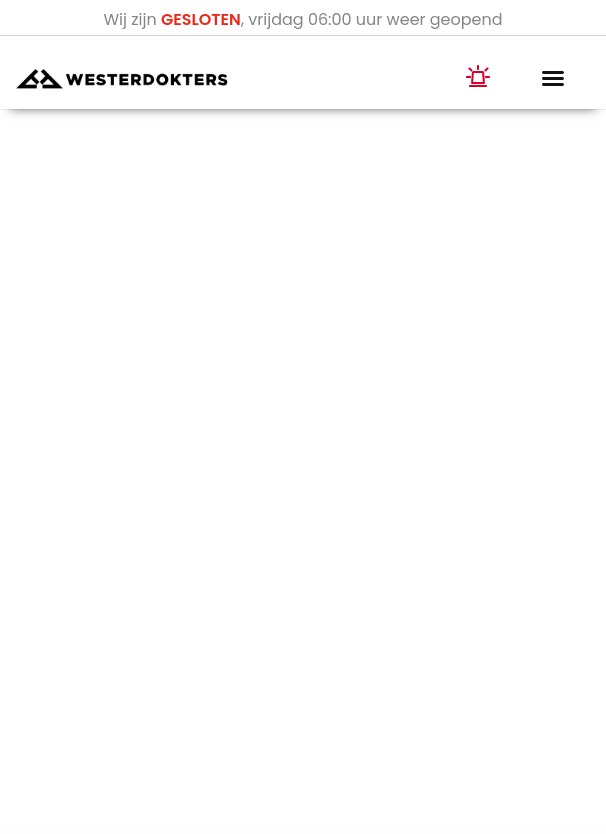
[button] (553, 78)
